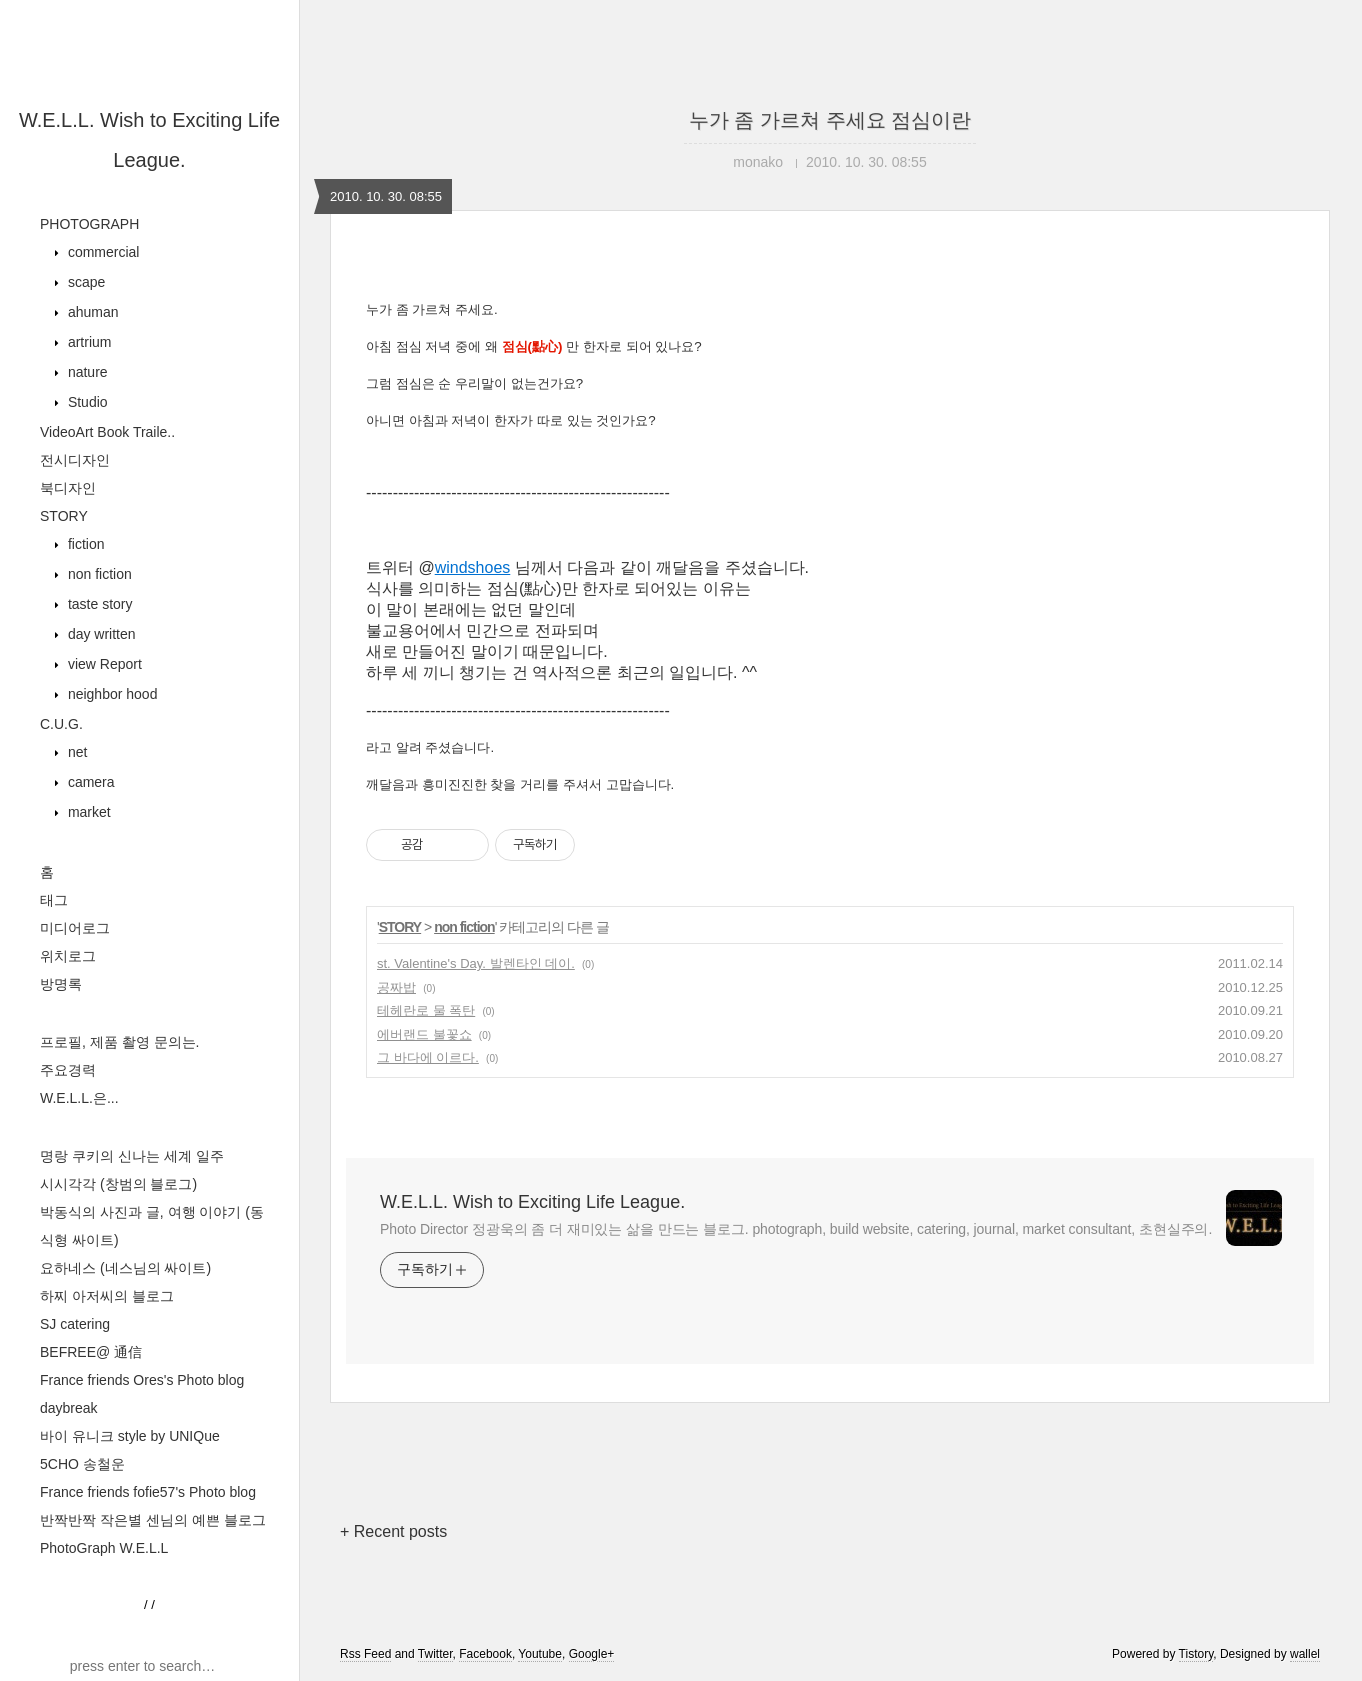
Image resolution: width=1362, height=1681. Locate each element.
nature (86, 372)
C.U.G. (61, 724)
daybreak (69, 1408)
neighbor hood (110, 694)
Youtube (540, 1654)
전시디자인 (75, 460)
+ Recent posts (393, 1531)
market (87, 812)
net (75, 752)
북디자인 (68, 488)
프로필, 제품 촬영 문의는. (119, 1042)
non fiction (98, 574)
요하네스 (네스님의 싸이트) (125, 1268)
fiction (84, 544)
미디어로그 (75, 928)
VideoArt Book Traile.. (107, 432)
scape (84, 282)
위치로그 (68, 956)
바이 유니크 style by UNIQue (130, 1436)
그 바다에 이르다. (428, 1057)
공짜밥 (396, 987)
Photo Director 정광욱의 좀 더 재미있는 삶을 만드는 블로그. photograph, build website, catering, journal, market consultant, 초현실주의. (796, 1229)
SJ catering (75, 1324)
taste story (98, 604)
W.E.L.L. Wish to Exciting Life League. (532, 1202)
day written (100, 634)
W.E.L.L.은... (79, 1098)
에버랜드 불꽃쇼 (424, 1034)
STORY (64, 516)
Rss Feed (365, 1654)
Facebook (485, 1654)
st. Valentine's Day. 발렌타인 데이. (476, 963)
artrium (87, 342)
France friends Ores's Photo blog (142, 1380)
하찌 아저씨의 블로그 (107, 1296)
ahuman (91, 312)
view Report (103, 664)
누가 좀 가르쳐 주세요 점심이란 (830, 120)
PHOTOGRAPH (89, 224)
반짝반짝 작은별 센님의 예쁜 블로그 (153, 1520)
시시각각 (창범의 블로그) (118, 1184)
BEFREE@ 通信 (91, 1352)
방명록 (61, 984)
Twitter (435, 1654)
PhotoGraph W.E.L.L (104, 1548)
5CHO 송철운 (82, 1464)
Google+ (592, 1654)
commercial (101, 252)
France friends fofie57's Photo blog (148, 1492)
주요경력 (68, 1070)
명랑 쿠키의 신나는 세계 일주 (132, 1156)
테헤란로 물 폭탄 (426, 1010)
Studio (86, 402)
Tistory (1196, 1654)
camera (89, 782)
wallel (1305, 1654)
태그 (54, 900)
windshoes (473, 567)
